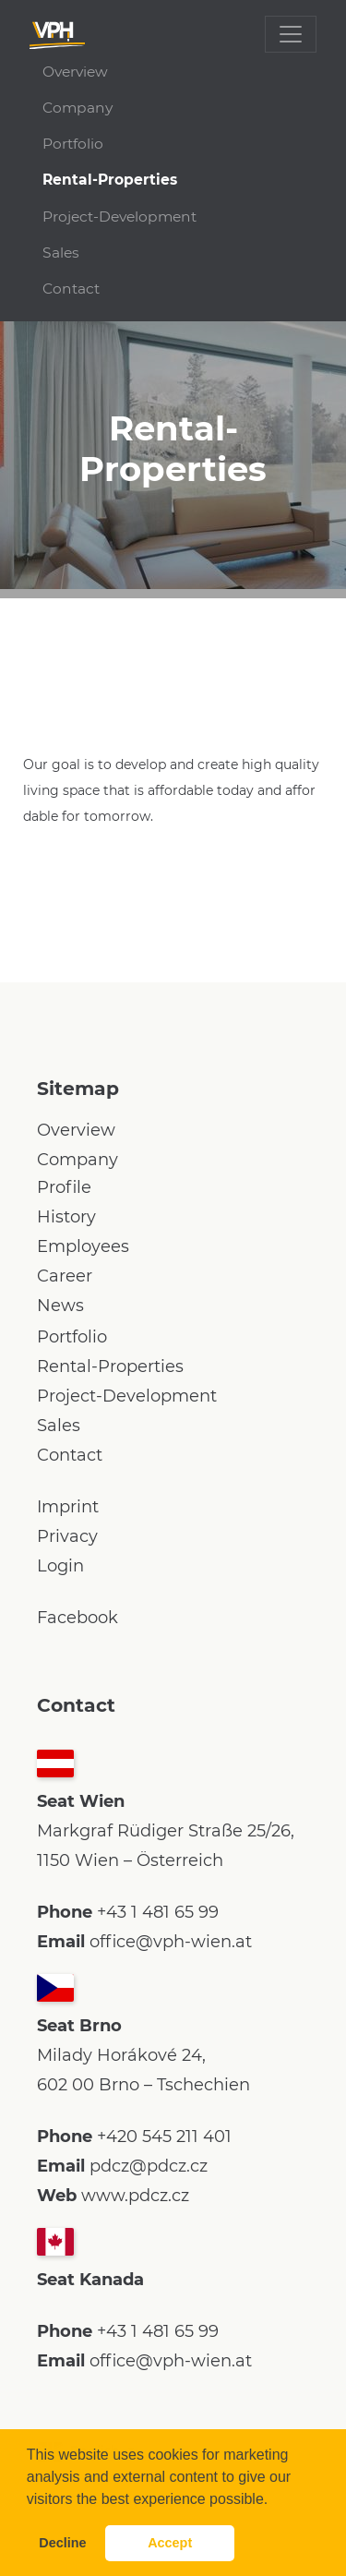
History (66, 1217)
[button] (275, 2500)
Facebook (77, 1617)
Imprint (68, 1507)
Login (60, 1566)
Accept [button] (170, 2542)
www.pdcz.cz (135, 2195)
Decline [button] (62, 2542)
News (60, 1305)
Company (77, 107)
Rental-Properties (109, 179)
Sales (60, 252)
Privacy (67, 1536)
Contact (71, 288)
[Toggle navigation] (290, 34)
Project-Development (119, 216)
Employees (83, 1246)
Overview (75, 71)
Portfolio (72, 143)
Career (64, 1276)
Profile (64, 1187)
